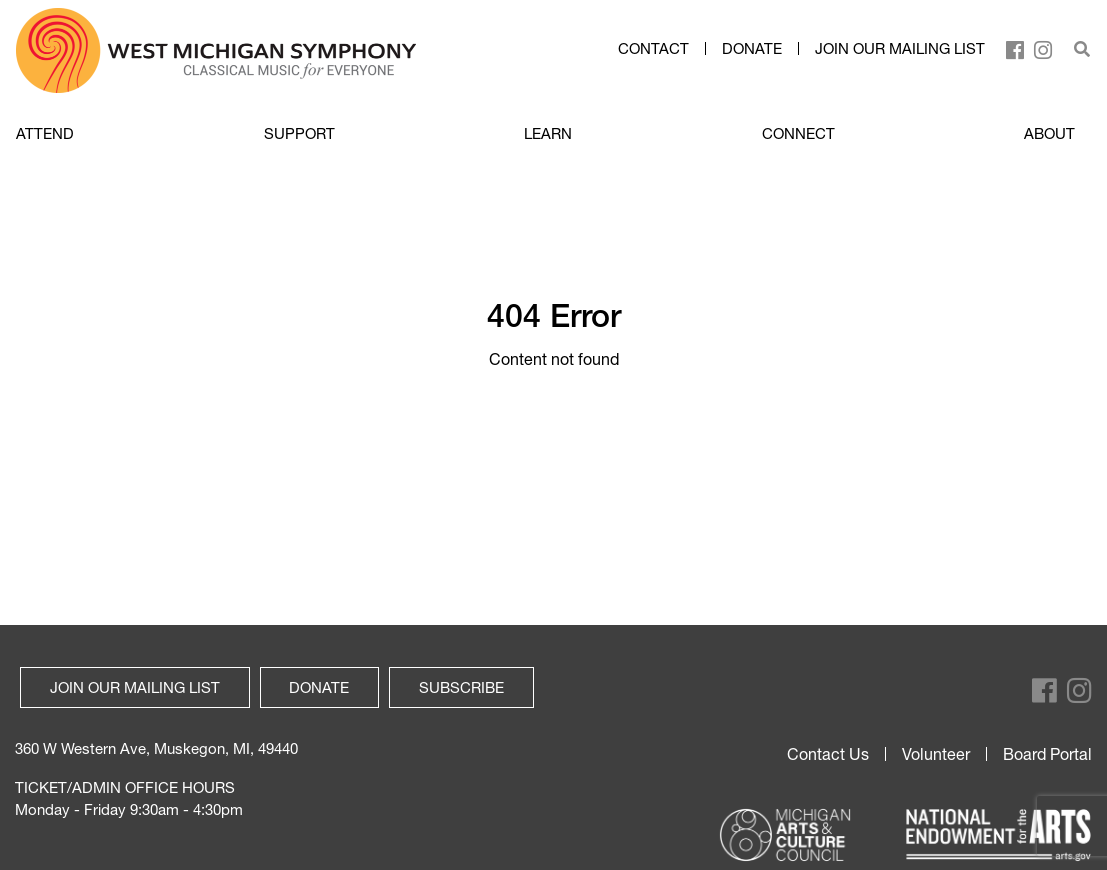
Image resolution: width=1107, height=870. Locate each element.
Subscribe (461, 687)
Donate (752, 49)
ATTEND (45, 133)
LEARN (548, 133)
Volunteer (936, 754)
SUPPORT (299, 133)
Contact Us (828, 754)
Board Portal (1047, 754)
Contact (653, 49)
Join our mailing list (900, 49)
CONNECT (798, 133)
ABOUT (1049, 133)
